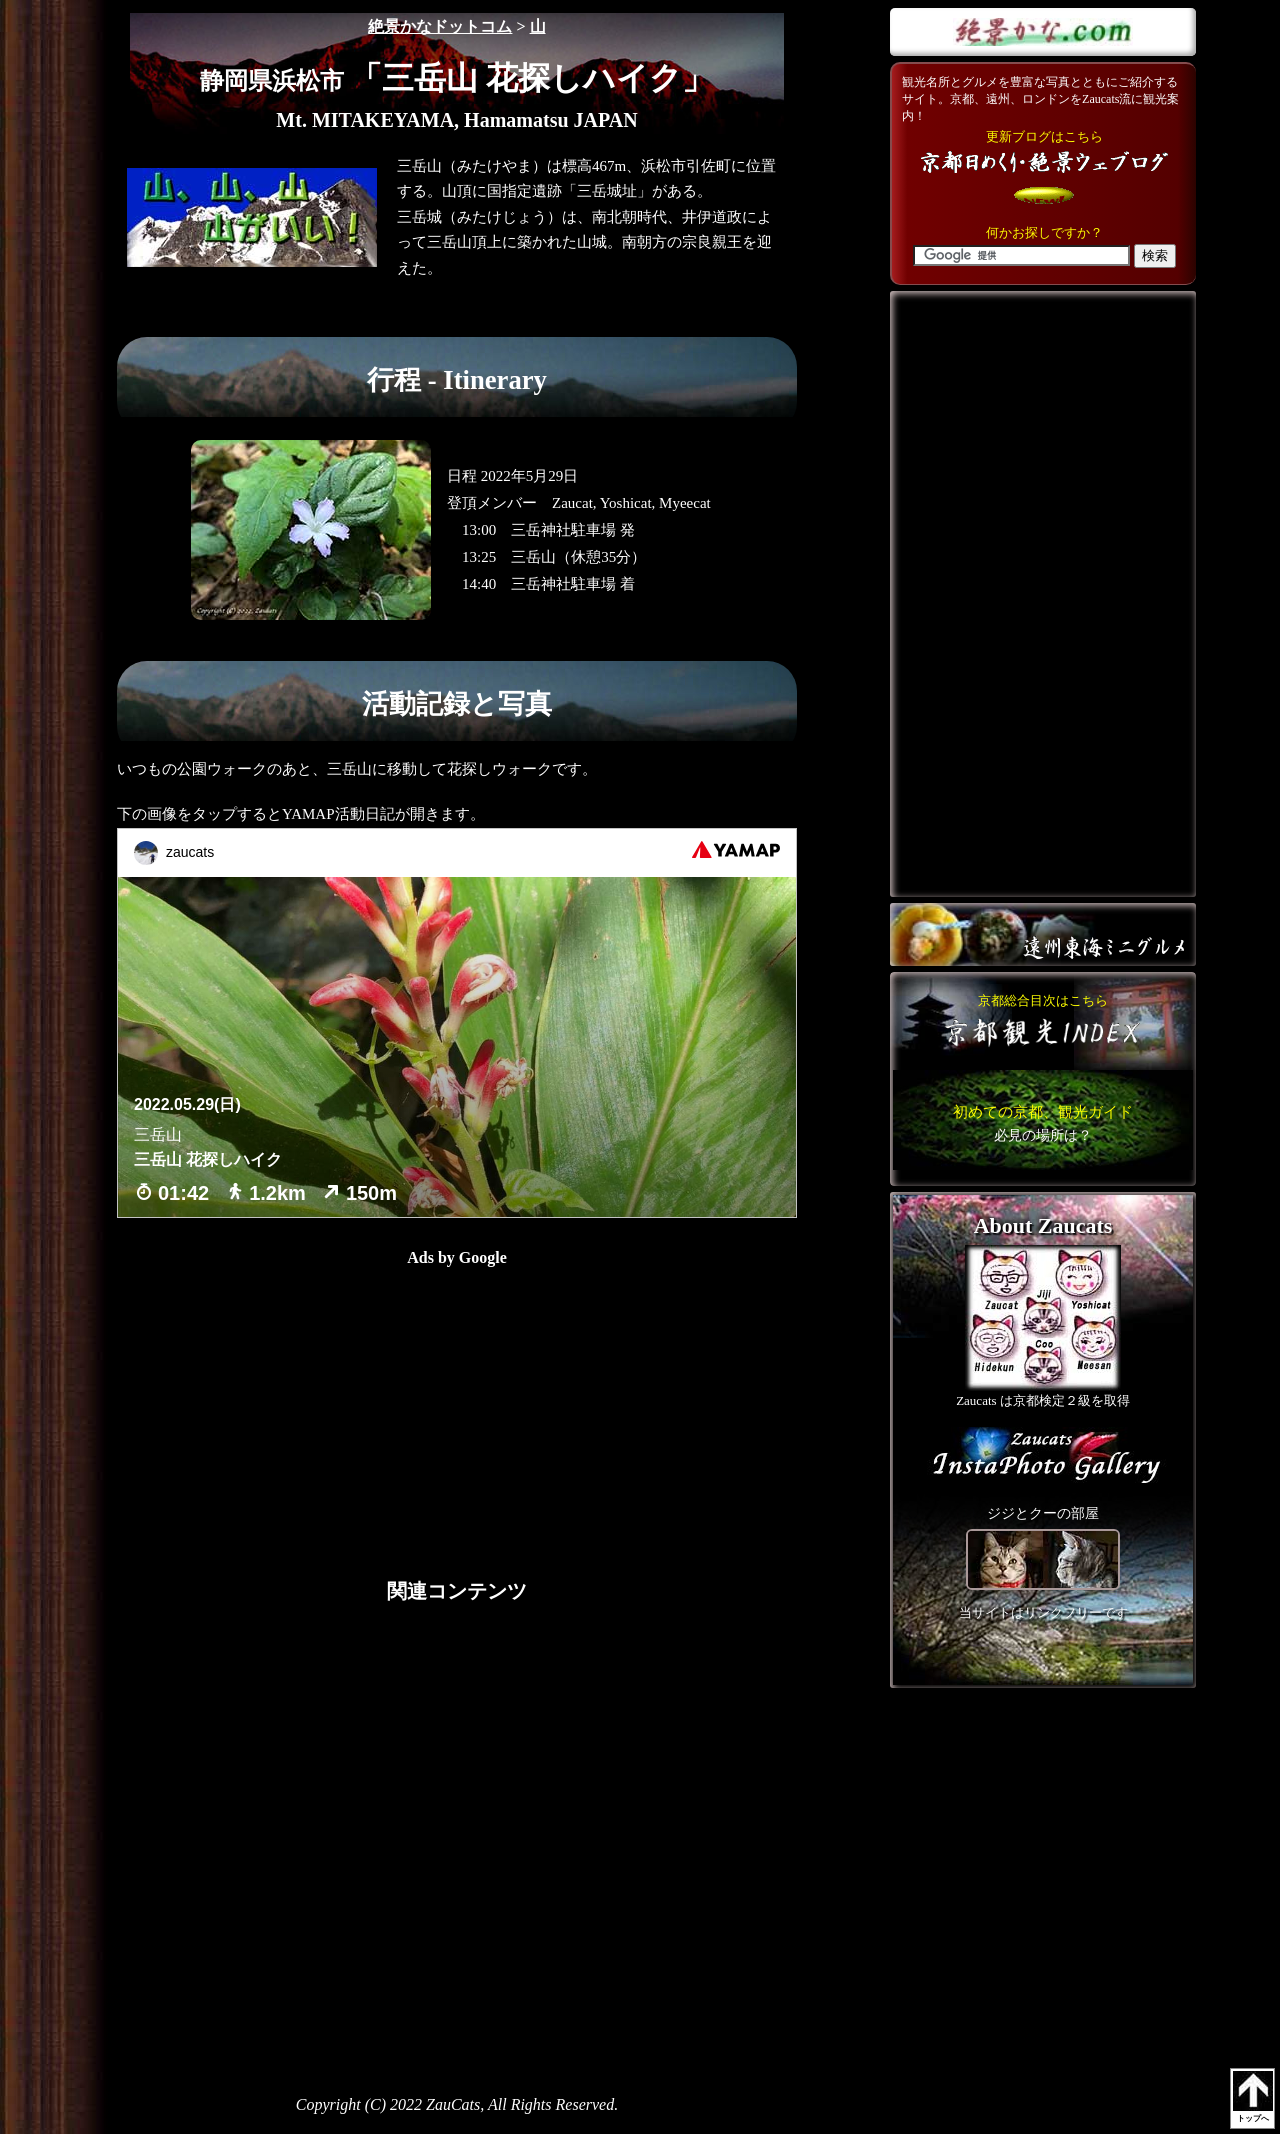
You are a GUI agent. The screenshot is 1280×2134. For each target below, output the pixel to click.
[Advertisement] (302, 1406)
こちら (1043, 1123)
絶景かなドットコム (440, 26)
